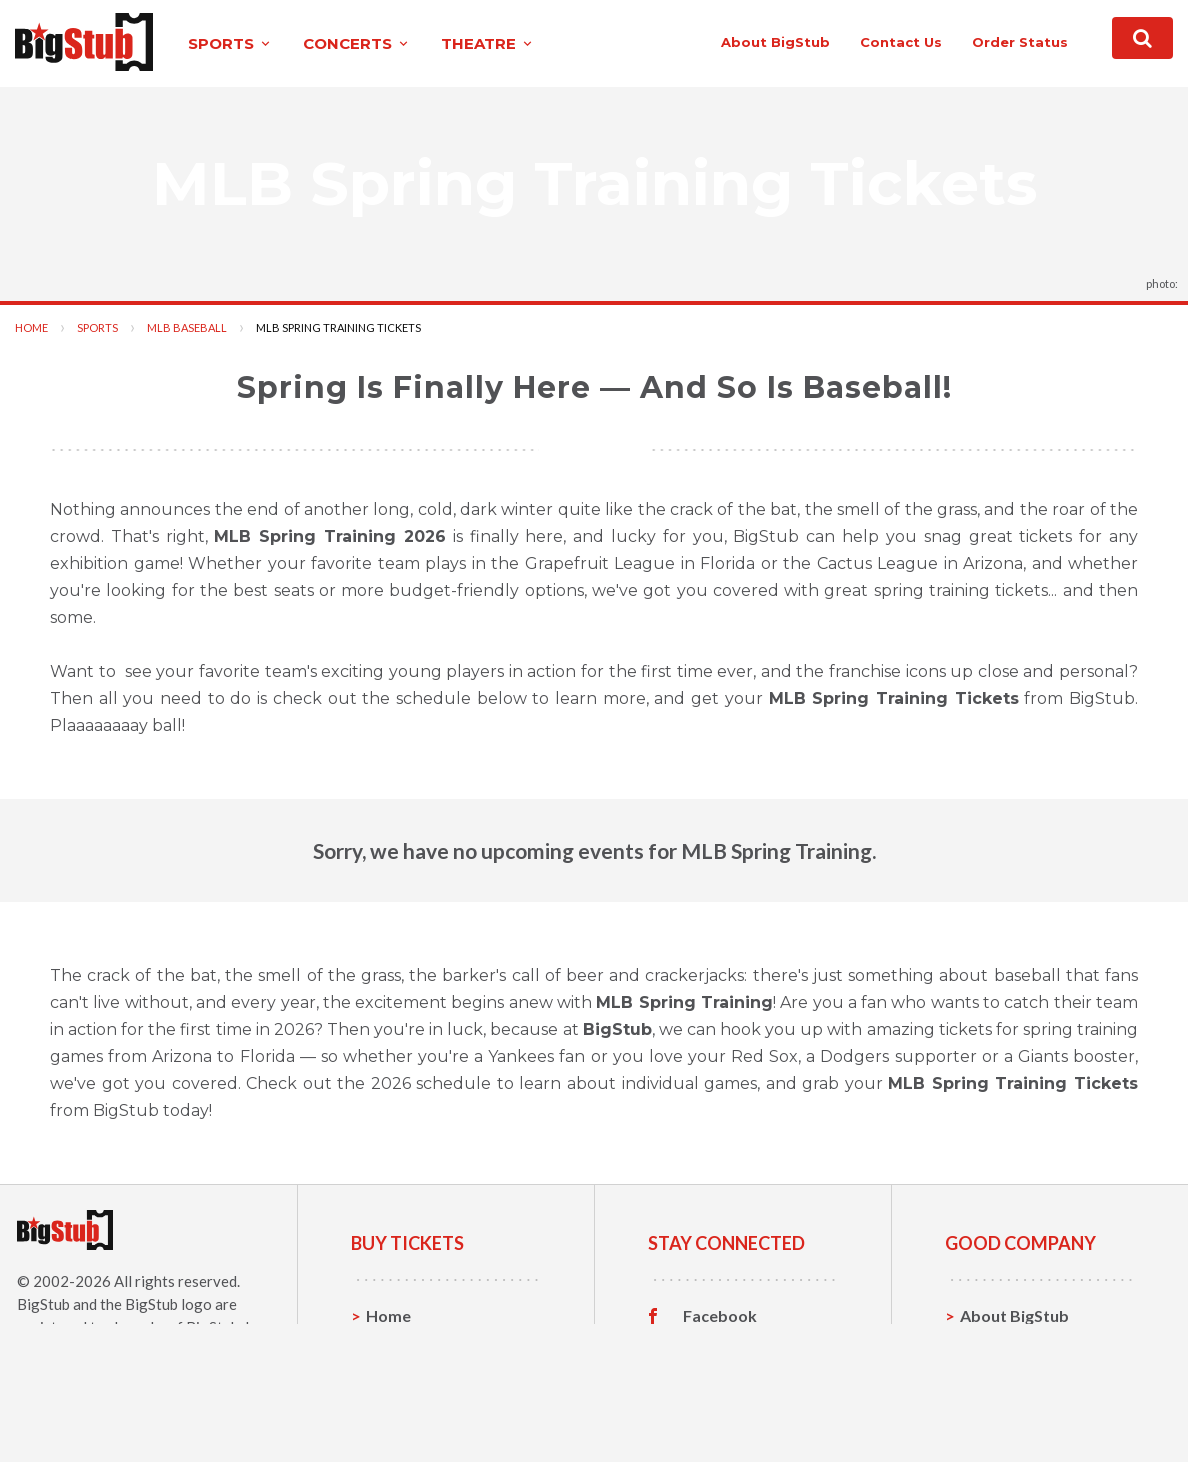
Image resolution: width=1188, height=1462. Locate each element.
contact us (901, 42)
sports (230, 43)
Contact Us (1002, 1346)
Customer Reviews (753, 1409)
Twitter (711, 1347)
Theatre (396, 1408)
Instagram (721, 1378)
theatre (488, 43)
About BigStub (775, 42)
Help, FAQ (997, 1377)
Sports (97, 327)
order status (1020, 42)
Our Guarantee (1016, 1408)
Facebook (720, 1316)
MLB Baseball (187, 327)
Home (31, 327)
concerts (357, 43)
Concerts (400, 1377)
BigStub (43, 1304)
